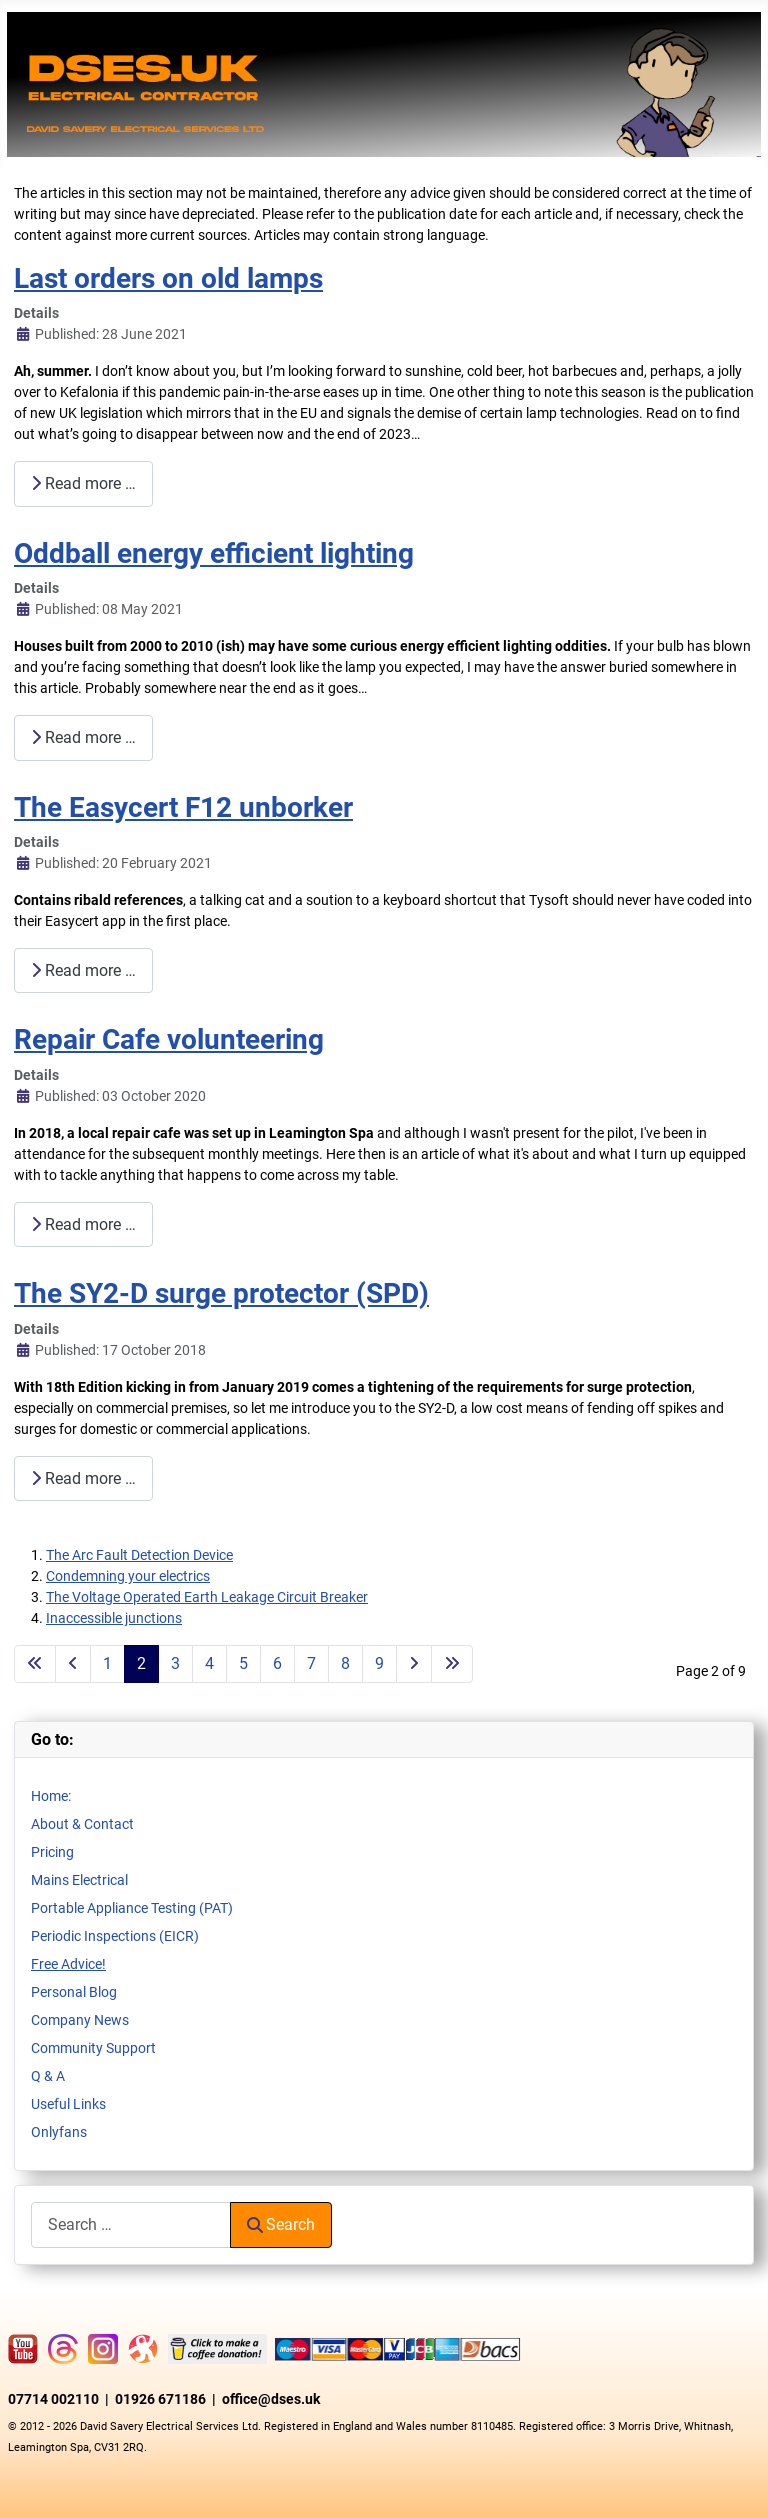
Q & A (48, 2076)
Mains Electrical (79, 1880)
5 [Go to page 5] (243, 1663)
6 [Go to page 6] (277, 1663)
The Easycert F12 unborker (183, 807)
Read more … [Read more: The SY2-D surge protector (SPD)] (83, 1478)
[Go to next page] (414, 1664)
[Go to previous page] (73, 1664)
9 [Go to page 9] (379, 1663)
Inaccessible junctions (114, 1618)
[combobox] (131, 2224)
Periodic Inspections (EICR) (115, 1936)
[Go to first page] (35, 1664)
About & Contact (82, 1824)
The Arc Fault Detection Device (139, 1555)
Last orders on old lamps (168, 278)
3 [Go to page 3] (175, 1663)
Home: (51, 1796)
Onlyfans (59, 2132)
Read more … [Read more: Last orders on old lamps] (83, 483)
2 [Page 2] (141, 1663)
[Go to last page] (452, 1664)
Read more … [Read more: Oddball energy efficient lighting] (83, 737)
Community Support (93, 2048)
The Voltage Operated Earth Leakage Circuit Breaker (207, 1597)
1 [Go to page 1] (107, 1663)
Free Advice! (68, 1964)
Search (281, 2224)
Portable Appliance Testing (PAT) (132, 1908)
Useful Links (68, 2104)
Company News (80, 2020)
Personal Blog (74, 1992)
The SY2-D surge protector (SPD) (221, 1293)
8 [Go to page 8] (345, 1663)
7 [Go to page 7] (311, 1663)
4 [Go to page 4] (209, 1663)
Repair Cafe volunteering (169, 1039)
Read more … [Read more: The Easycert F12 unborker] (83, 970)
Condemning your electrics (128, 1576)
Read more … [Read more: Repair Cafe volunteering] (83, 1224)
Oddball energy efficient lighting (214, 553)
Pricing (52, 1852)
